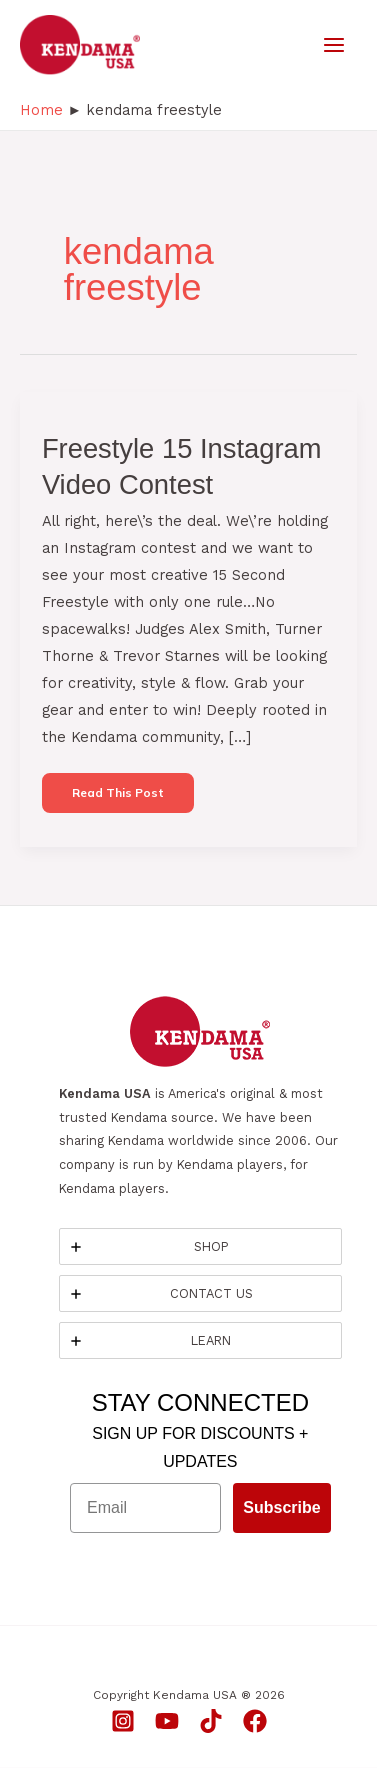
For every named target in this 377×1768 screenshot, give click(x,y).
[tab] (200, 1246)
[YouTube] (167, 1721)
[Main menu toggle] (334, 45)
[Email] (145, 1508)
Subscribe (281, 1507)
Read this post (117, 798)
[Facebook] (255, 1721)
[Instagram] (123, 1721)
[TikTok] (211, 1721)
